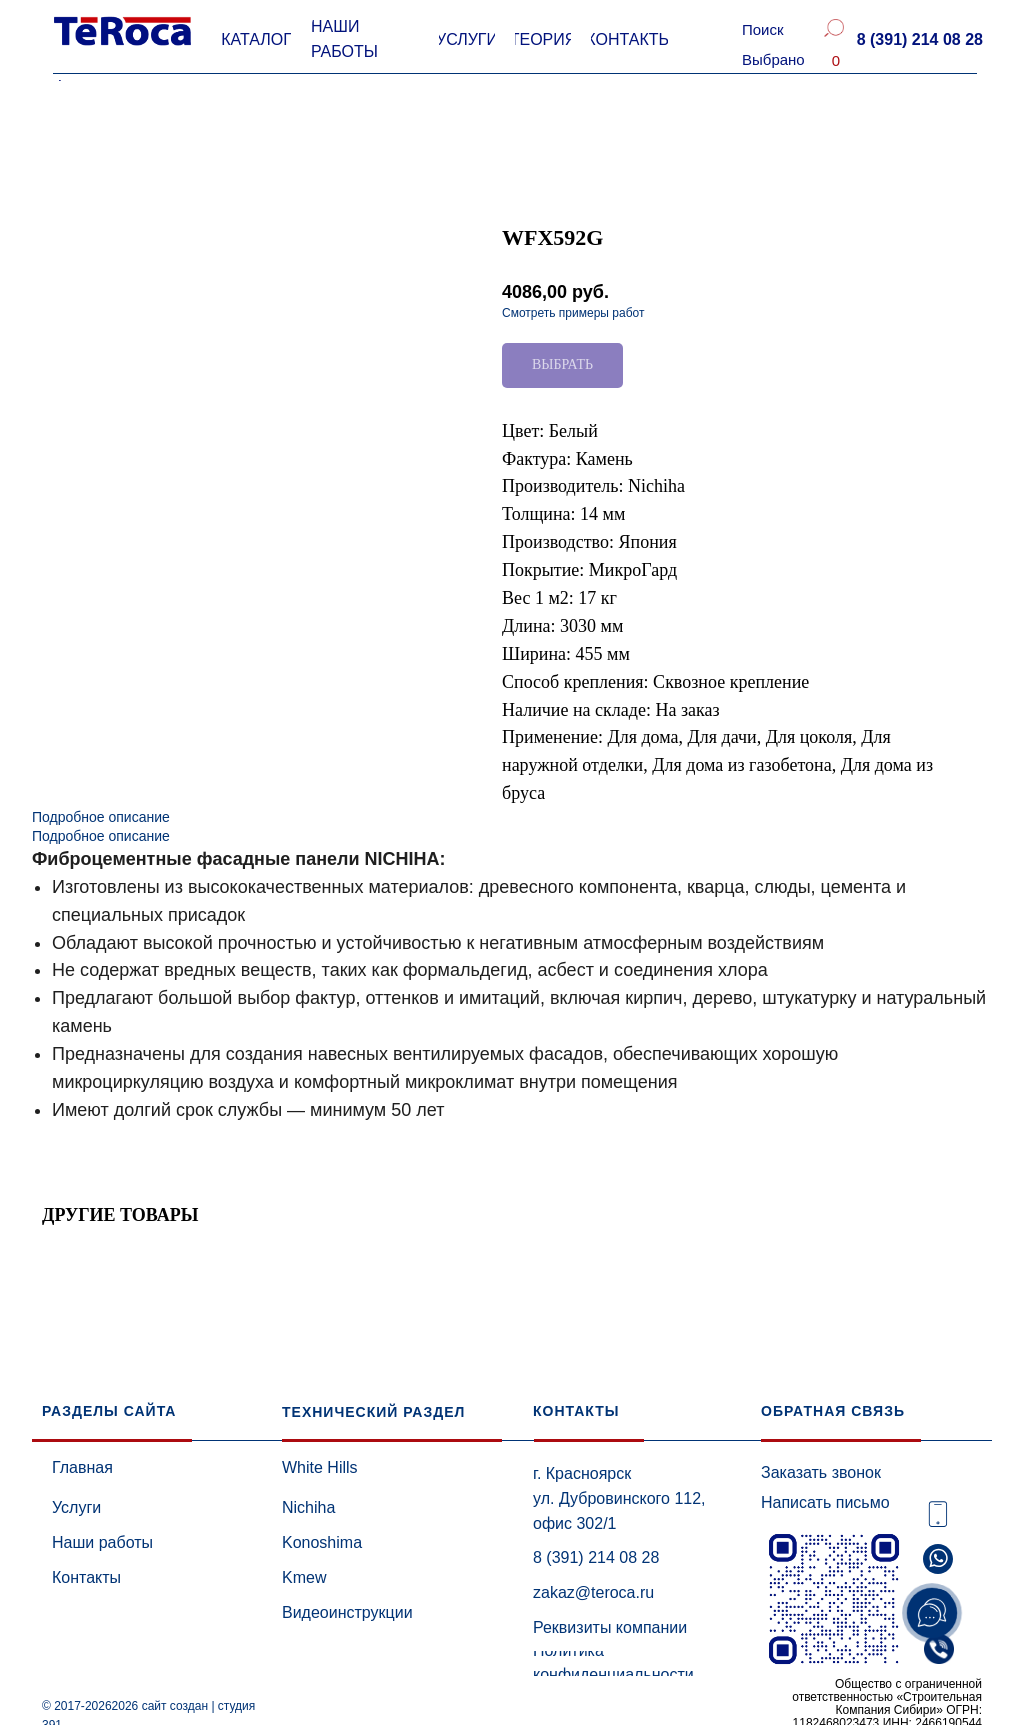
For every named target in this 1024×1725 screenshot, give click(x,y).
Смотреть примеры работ (573, 313)
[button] (919, 40)
